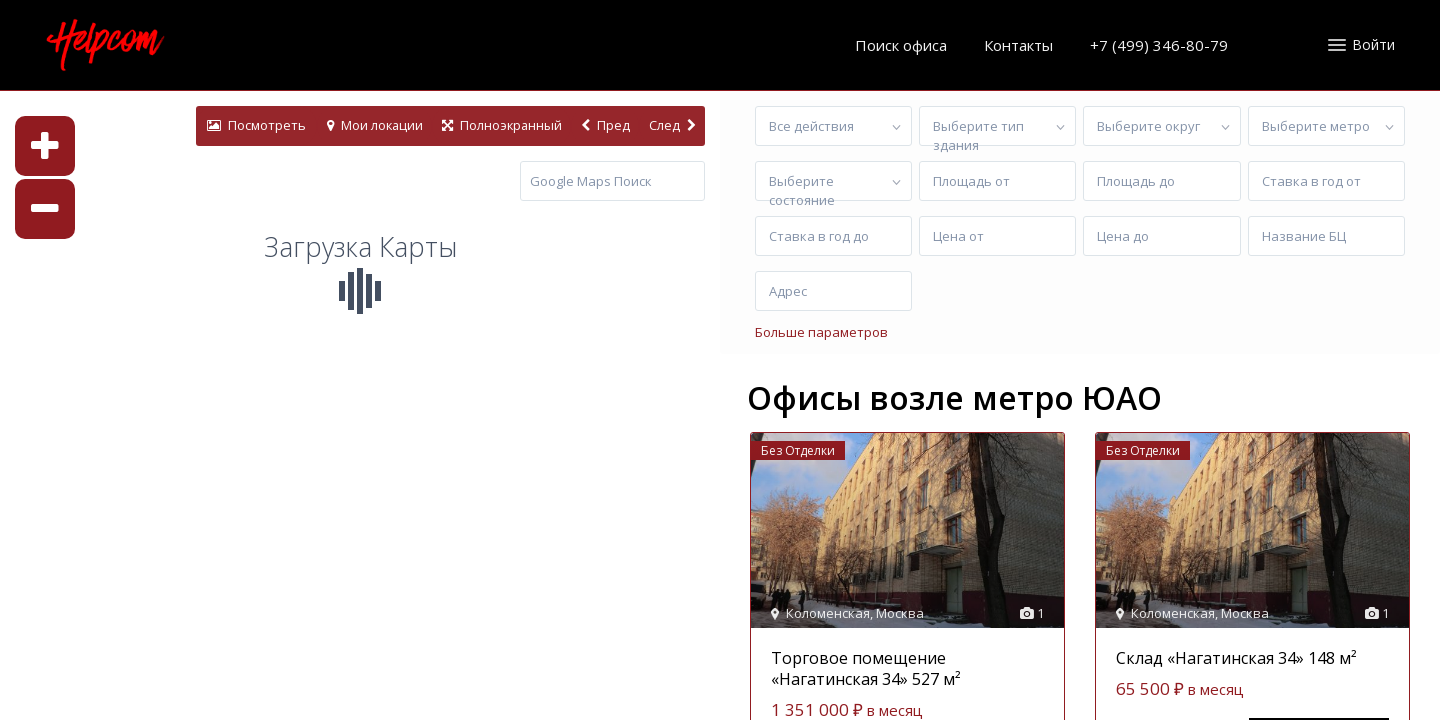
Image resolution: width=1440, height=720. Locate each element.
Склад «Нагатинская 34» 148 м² (1236, 658)
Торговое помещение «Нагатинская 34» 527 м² (866, 668)
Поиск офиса (901, 45)
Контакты (1018, 45)
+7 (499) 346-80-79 (1159, 45)
